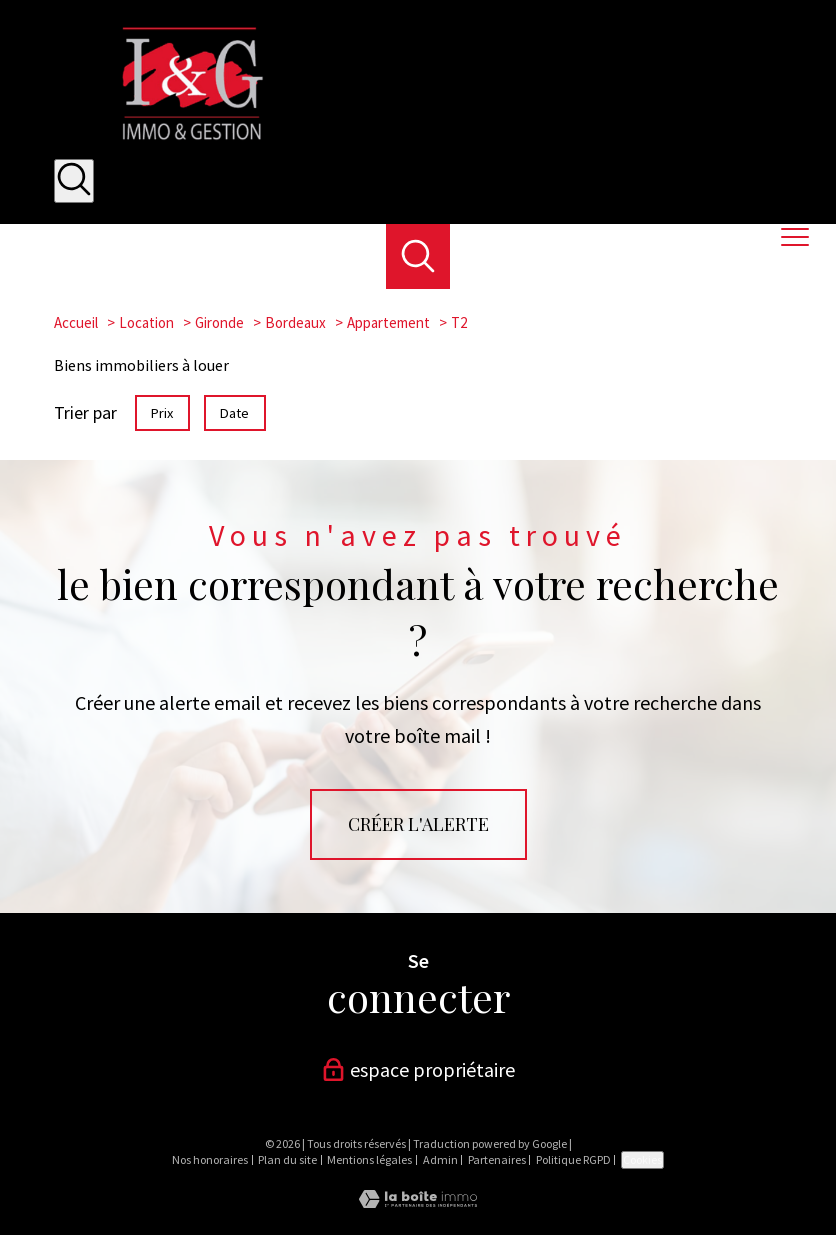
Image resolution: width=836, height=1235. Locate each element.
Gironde (219, 322)
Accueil (76, 322)
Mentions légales (369, 1159)
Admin (440, 1159)
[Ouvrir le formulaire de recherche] (74, 181)
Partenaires (497, 1159)
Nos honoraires (210, 1159)
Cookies (642, 1159)
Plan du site (287, 1159)
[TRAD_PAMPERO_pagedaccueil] (188, 143)
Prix (162, 413)
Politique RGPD (573, 1159)
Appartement (388, 322)
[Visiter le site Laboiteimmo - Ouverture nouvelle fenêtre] (418, 1201)
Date (235, 413)
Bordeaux (295, 322)
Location (146, 322)
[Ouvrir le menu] (804, 238)
